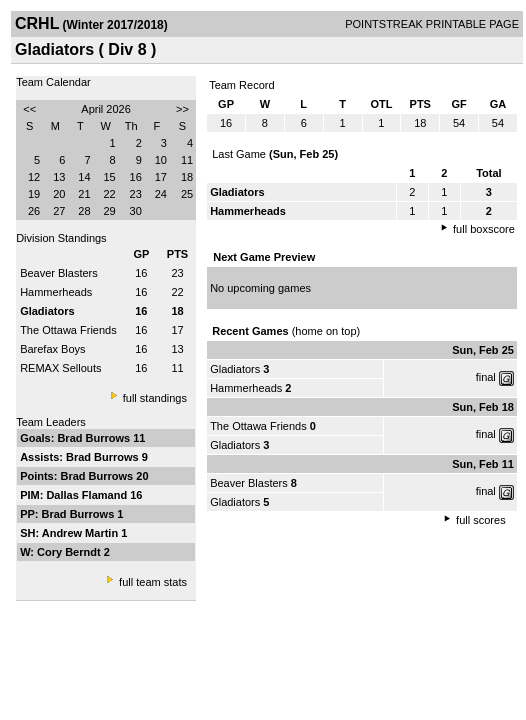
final (486, 377)
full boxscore (484, 229)
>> (182, 109)
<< (29, 109)
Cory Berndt (70, 552)
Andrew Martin (81, 533)
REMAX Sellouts (60, 368)
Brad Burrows (95, 438)
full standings (155, 398)
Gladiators (235, 369)
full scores (481, 520)
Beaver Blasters (59, 273)
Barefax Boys (52, 349)
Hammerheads (56, 292)
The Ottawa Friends (68, 330)
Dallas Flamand (88, 495)
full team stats (153, 582)
